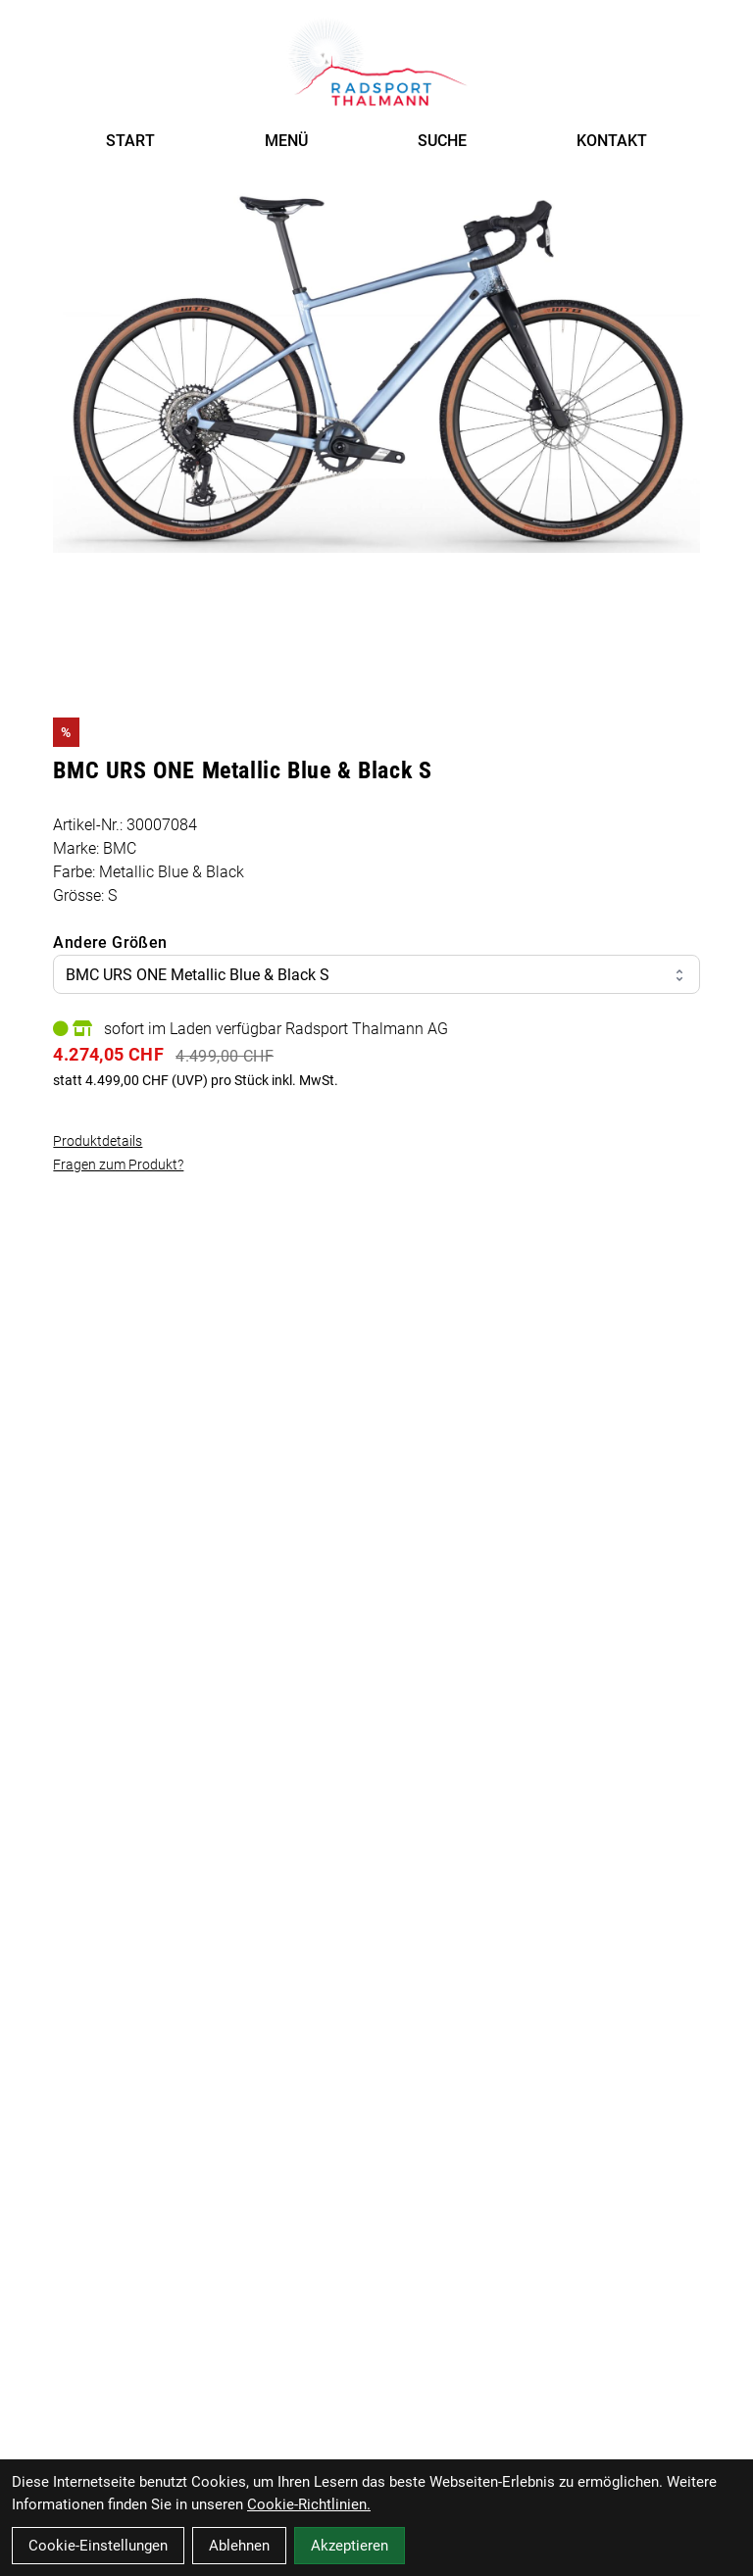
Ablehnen (239, 2545)
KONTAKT (612, 140)
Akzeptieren (349, 2545)
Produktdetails (97, 1141)
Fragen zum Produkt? (118, 1164)
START (130, 140)
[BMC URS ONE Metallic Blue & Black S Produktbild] (376, 371)
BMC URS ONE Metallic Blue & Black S (376, 975)
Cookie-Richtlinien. (309, 2504)
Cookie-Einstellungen (98, 2545)
